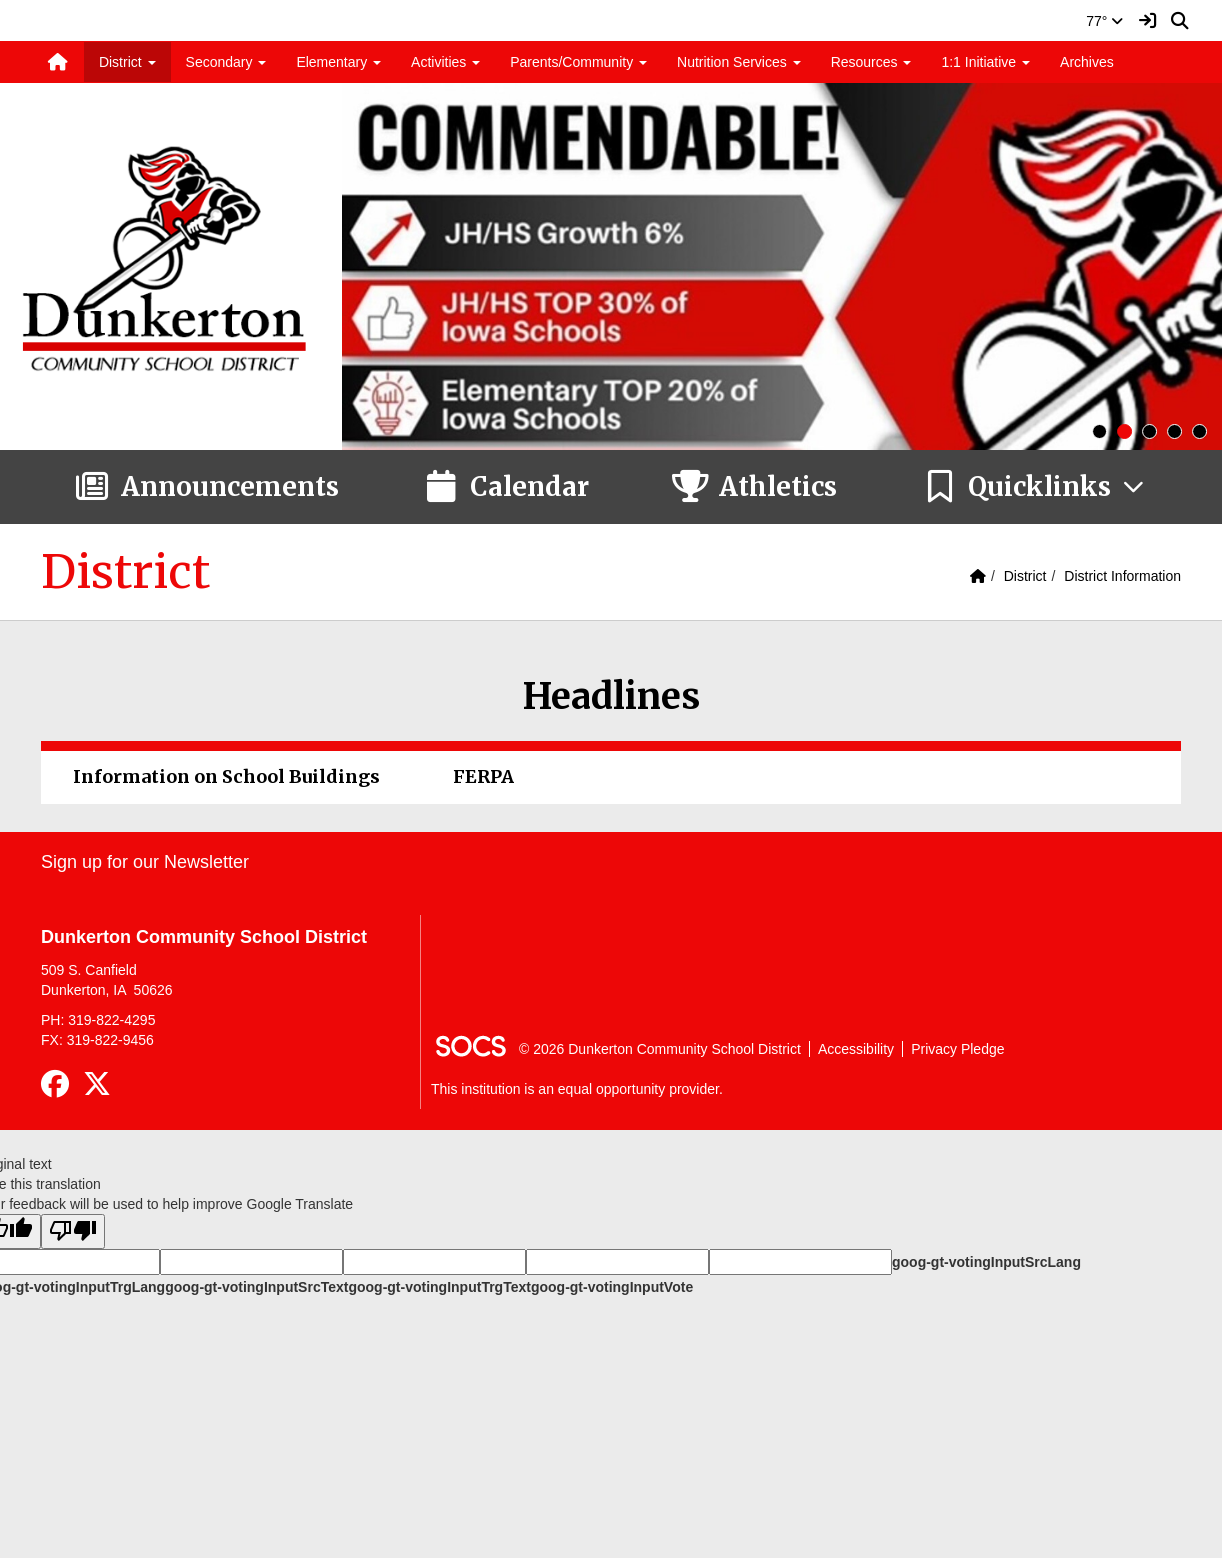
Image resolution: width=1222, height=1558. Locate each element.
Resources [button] (871, 62)
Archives (1087, 62)
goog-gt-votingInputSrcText (256, 1287)
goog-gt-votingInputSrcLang (986, 1262)
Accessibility (856, 1049)
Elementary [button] (338, 62)
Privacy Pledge (957, 1049)
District (1025, 576)
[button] (1034, 487)
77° (1104, 21)
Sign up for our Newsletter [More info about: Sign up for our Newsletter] (145, 862)
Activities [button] (445, 62)
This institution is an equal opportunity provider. (577, 1089)
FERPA (483, 776)
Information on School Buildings (226, 776)
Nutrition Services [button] (739, 62)
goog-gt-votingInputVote (612, 1287)
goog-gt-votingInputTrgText (439, 1287)
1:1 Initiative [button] (985, 62)
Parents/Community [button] (578, 62)
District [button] (127, 62)
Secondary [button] (226, 62)
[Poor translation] (73, 1231)
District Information (1122, 576)
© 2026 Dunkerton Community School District (660, 1049)
